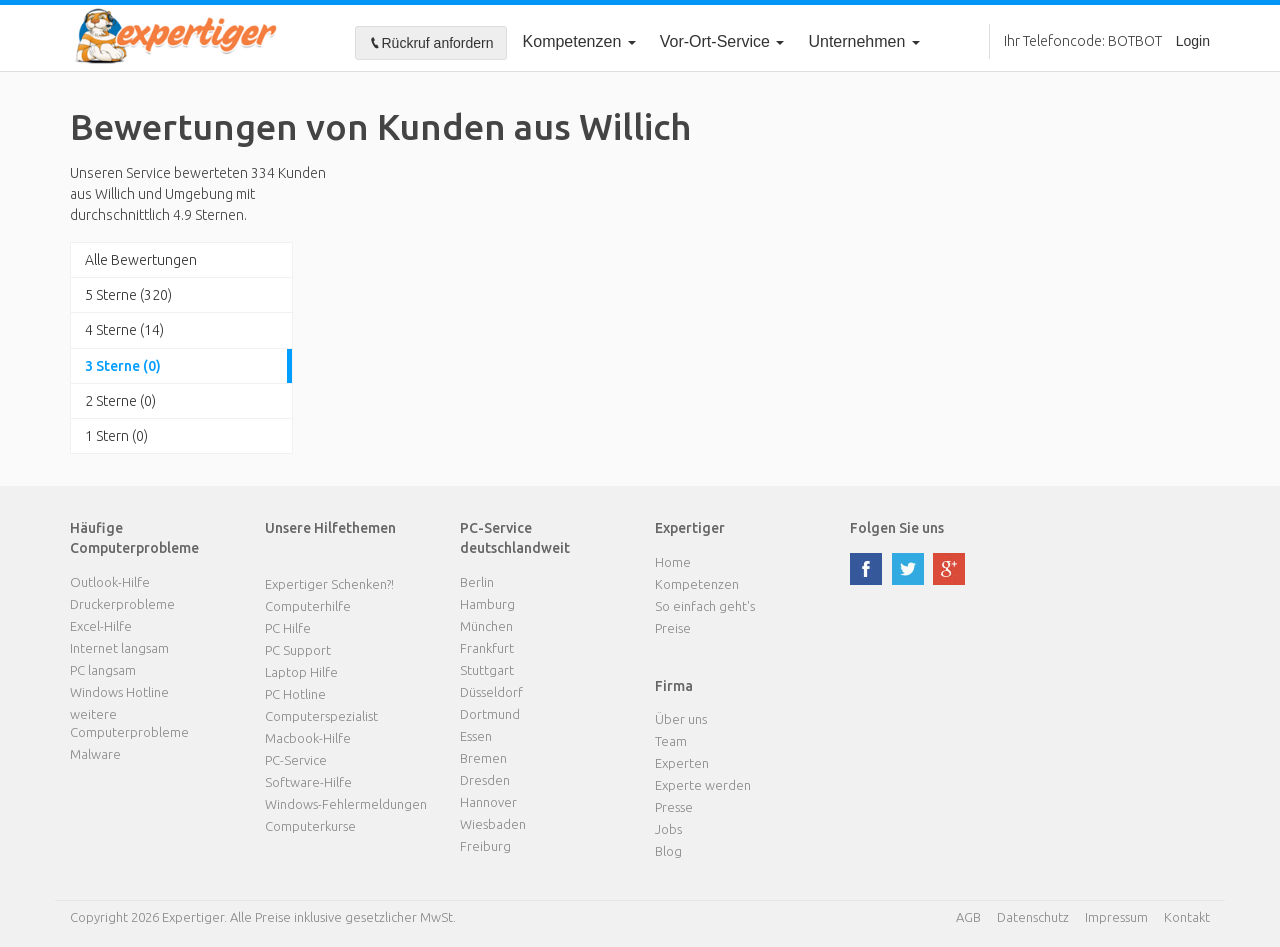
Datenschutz (1033, 917)
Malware (95, 754)
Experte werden (703, 785)
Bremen (483, 758)
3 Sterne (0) (123, 366)
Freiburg (485, 846)
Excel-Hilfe (101, 626)
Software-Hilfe (308, 782)
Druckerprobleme (122, 604)
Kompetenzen (579, 41)
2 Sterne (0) (120, 401)
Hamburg (487, 604)
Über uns (681, 719)
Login (1193, 41)
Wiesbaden (493, 824)
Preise (673, 628)
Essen (476, 736)
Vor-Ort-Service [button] (722, 41)
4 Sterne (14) (124, 330)
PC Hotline (295, 694)
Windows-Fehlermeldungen (346, 804)
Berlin (477, 582)
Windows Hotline (119, 692)
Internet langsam (119, 648)
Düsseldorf (491, 692)
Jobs (668, 829)
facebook (866, 569)
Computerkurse (310, 826)
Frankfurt (487, 648)
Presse (674, 807)
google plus (949, 569)
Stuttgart (487, 670)
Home (673, 562)
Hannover (488, 802)
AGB (968, 917)
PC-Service (296, 760)
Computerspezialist (321, 716)
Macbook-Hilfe (308, 738)
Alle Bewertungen (141, 260)
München (486, 626)
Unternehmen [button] (863, 41)
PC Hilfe (288, 628)
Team (671, 741)
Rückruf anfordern (431, 43)
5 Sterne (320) (128, 295)
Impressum (1116, 917)
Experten (682, 763)
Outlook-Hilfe (110, 582)
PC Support (298, 650)
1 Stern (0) (116, 436)
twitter (908, 569)
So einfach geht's (705, 606)
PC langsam (103, 670)
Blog (668, 851)
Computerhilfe (308, 606)
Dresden (485, 780)
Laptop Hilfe (301, 672)
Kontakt (1187, 917)
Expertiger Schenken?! (329, 584)
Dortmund (490, 714)
